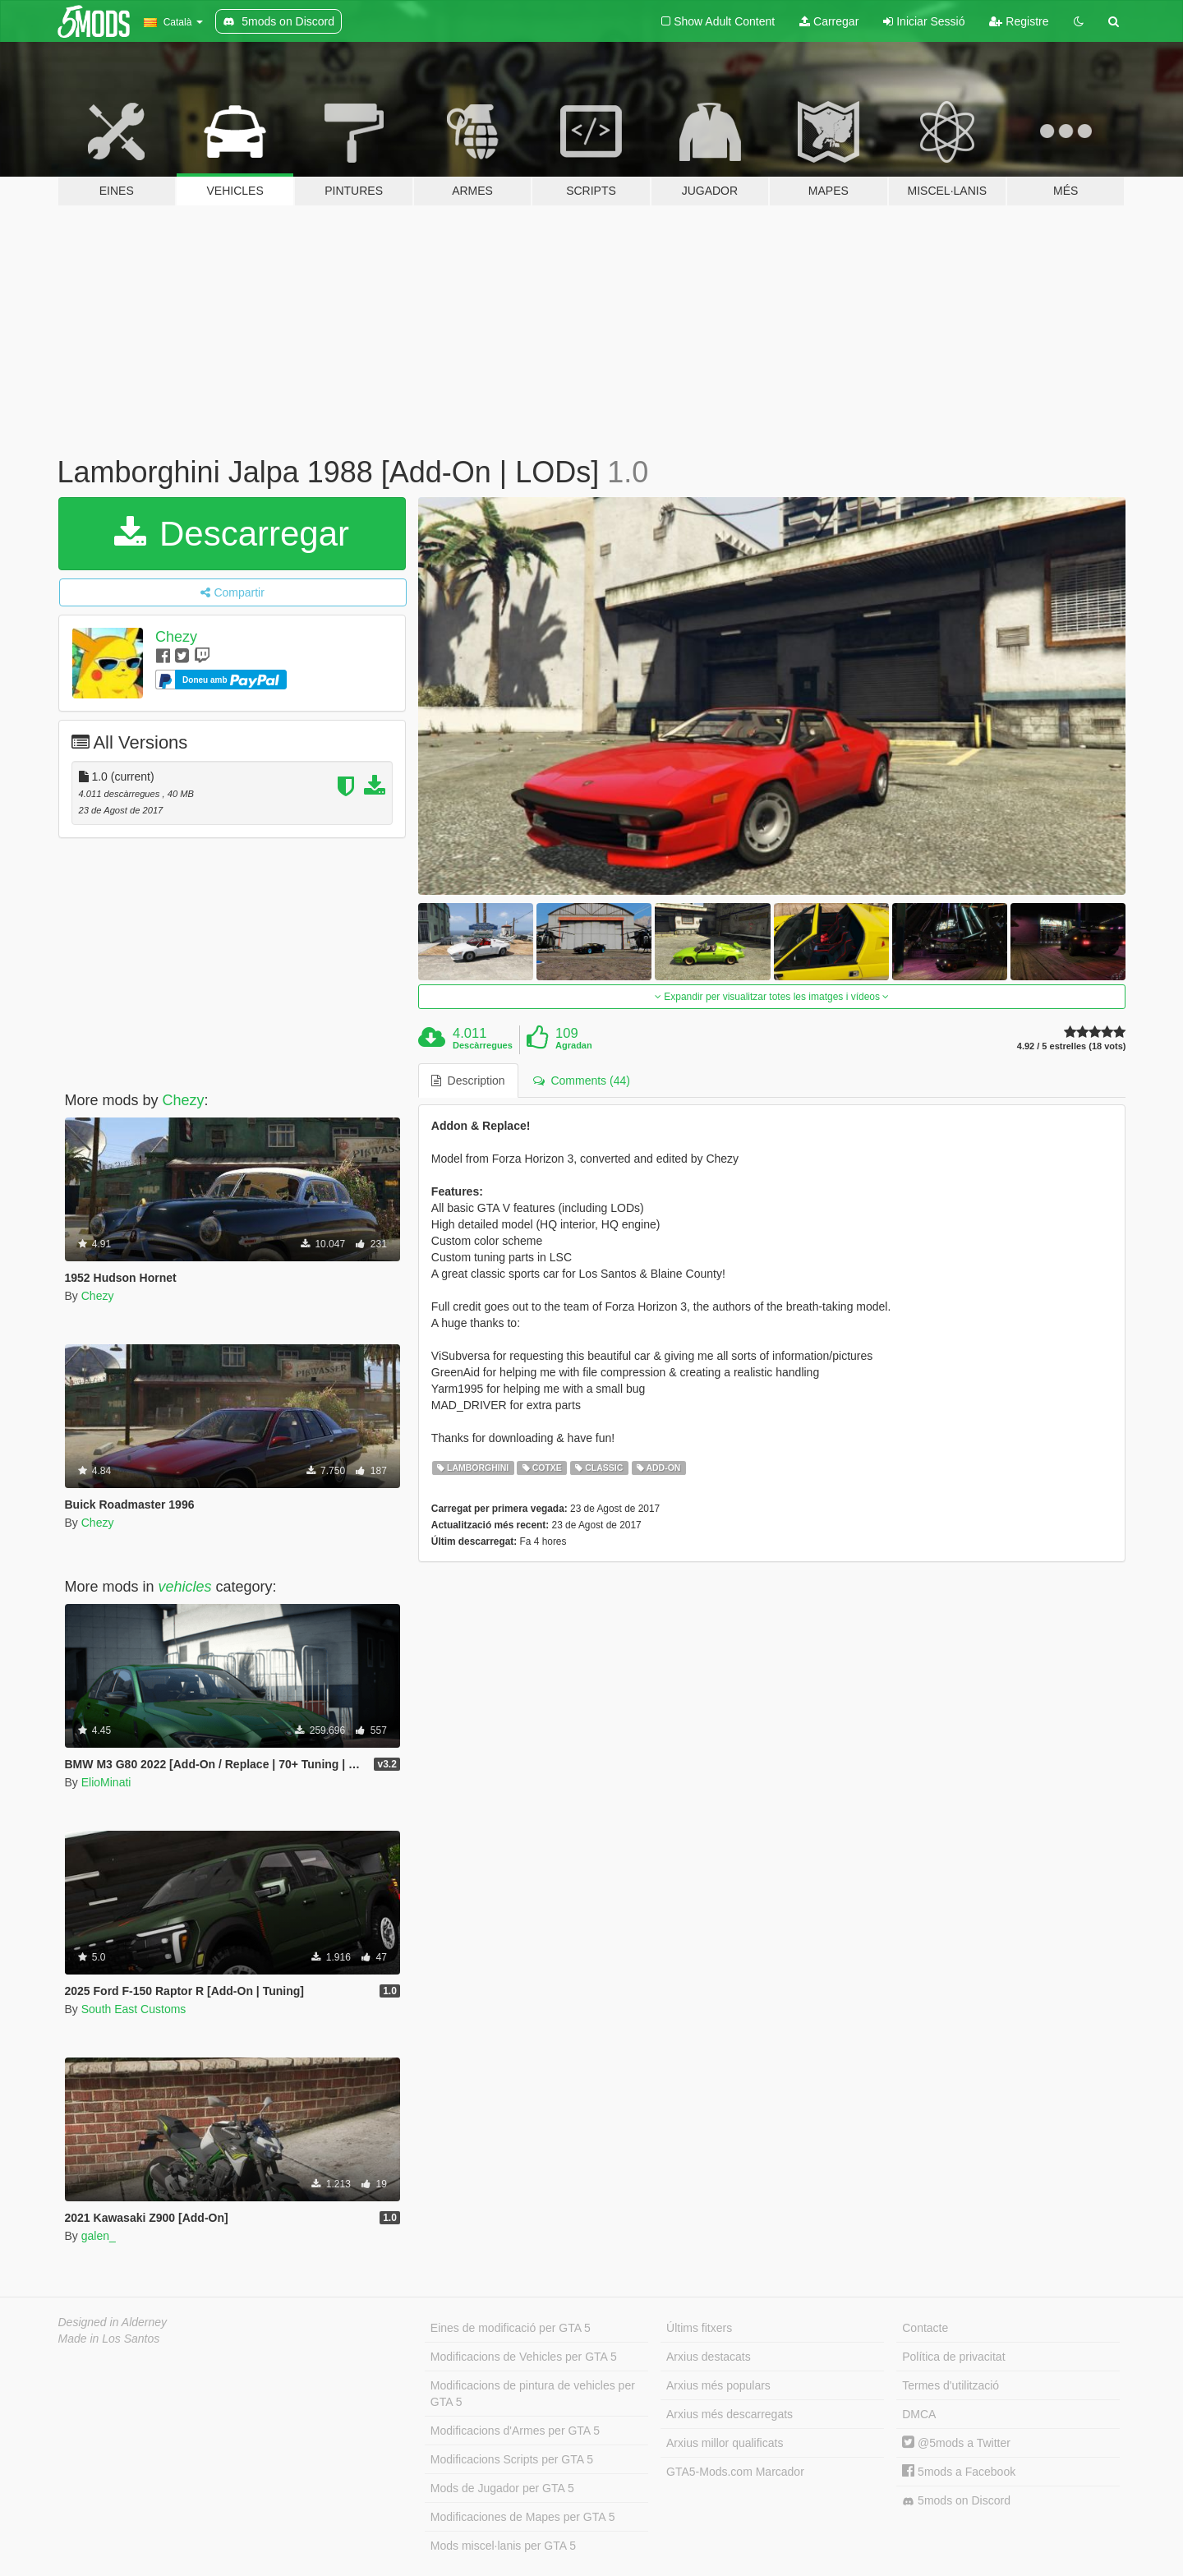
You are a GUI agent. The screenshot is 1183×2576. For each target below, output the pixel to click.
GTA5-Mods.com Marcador (735, 2471)
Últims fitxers (699, 2327)
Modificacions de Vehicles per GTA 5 (523, 2356)
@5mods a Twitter (956, 2442)
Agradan (573, 1045)
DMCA (919, 2414)
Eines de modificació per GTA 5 (510, 2327)
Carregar (828, 21)
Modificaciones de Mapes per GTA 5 (522, 2516)
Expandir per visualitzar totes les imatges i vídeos (772, 996)
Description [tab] (468, 1080)
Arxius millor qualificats (724, 2442)
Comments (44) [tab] (581, 1080)
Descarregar (231, 533)
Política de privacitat (953, 2356)
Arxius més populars (718, 2385)
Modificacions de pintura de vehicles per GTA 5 (532, 2393)
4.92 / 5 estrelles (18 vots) (1071, 1046)
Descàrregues (483, 1045)
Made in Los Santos (109, 2338)
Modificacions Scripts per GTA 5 (511, 2459)
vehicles (185, 1586)
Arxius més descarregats (729, 2414)
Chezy (176, 637)
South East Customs (133, 2009)
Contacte (925, 2327)
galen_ (98, 2235)
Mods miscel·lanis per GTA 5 (503, 2545)
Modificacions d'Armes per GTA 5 (515, 2430)
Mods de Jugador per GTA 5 (502, 2488)
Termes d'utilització (950, 2385)
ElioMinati (106, 1782)
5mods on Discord (956, 2501)
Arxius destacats (708, 2356)
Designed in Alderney (113, 2322)
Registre (1018, 21)
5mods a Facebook (958, 2471)
